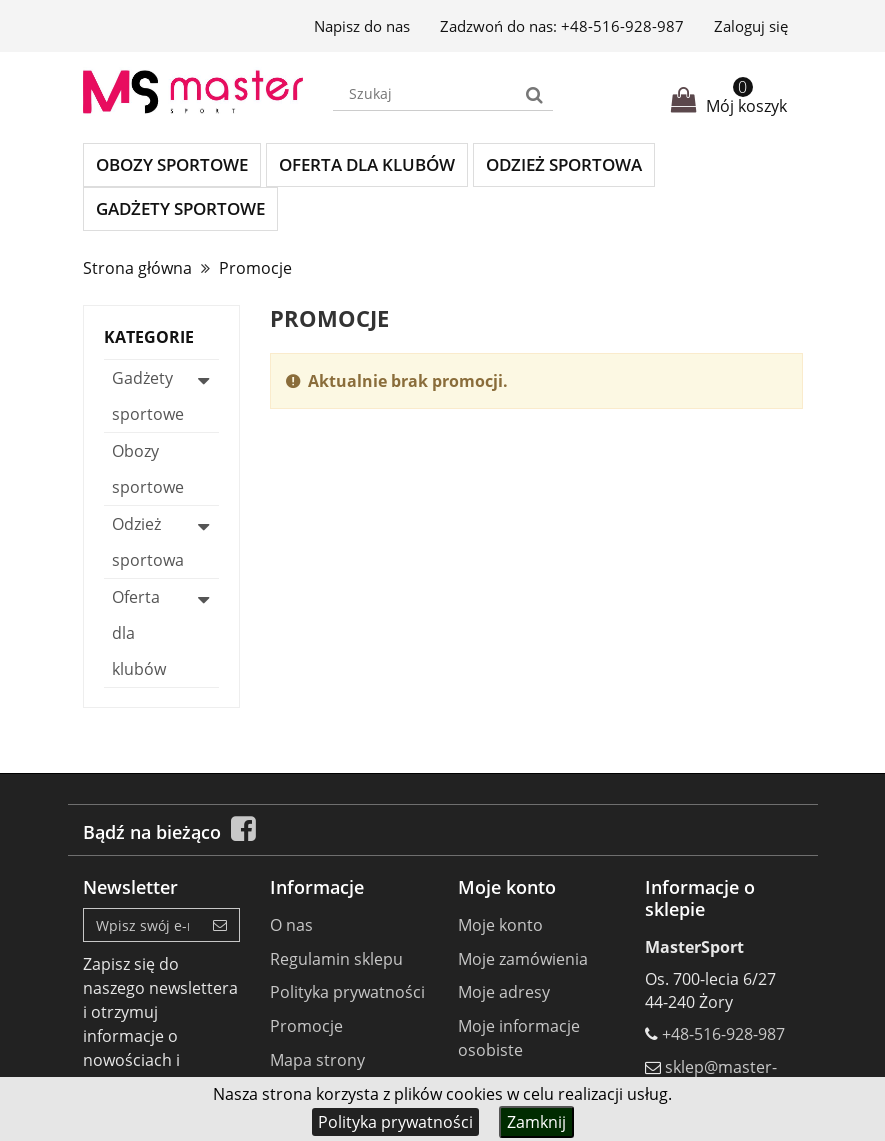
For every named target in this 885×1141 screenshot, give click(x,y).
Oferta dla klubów (367, 164)
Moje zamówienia (523, 959)
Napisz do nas (362, 26)
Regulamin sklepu (336, 959)
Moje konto (500, 925)
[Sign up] (220, 925)
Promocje (306, 1026)
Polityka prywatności (395, 1122)
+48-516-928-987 (622, 26)
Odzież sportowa (564, 164)
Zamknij (536, 1122)
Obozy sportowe (172, 164)
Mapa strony (317, 1060)
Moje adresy (504, 992)
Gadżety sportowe (180, 208)
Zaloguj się (751, 26)
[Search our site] (425, 94)
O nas (291, 925)
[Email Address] (143, 925)
